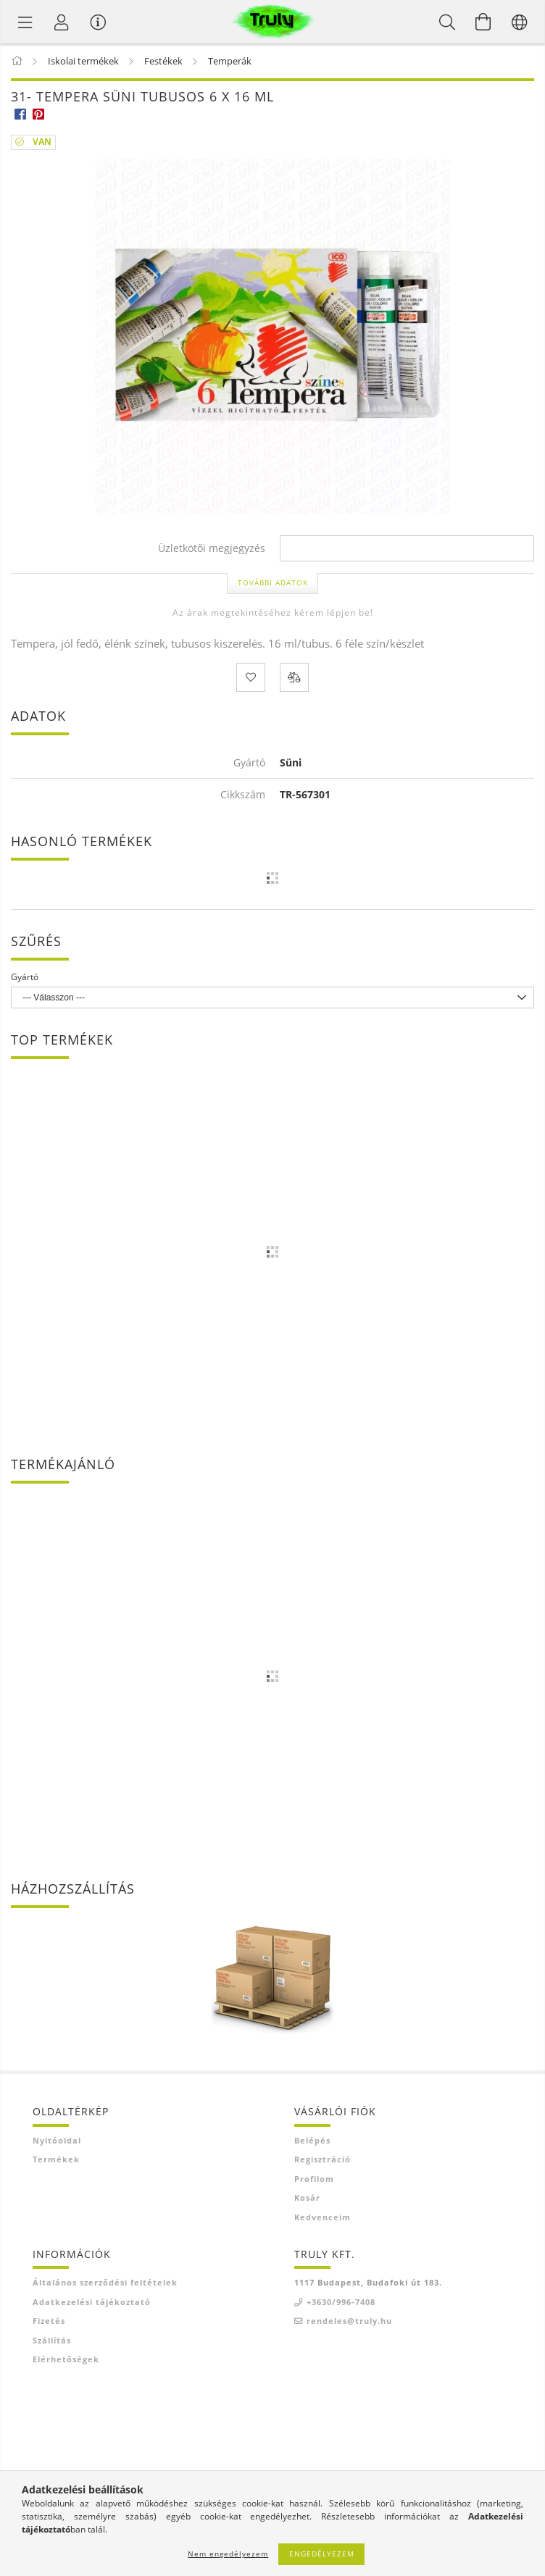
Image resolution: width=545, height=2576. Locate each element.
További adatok (273, 582)
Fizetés (49, 2320)
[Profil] (61, 22)
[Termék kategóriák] (25, 22)
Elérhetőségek (66, 2359)
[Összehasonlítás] (294, 677)
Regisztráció (322, 2159)
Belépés (312, 2140)
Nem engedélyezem (228, 2553)
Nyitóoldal (57, 2140)
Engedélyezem (321, 2553)
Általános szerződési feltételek (105, 2282)
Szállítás (52, 2340)
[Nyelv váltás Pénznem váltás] (519, 22)
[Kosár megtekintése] (483, 22)
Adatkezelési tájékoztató (92, 2301)
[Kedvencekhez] (250, 677)
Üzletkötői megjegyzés (211, 549)
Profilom (314, 2178)
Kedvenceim (322, 2217)
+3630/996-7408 (341, 2301)
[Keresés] (447, 22)
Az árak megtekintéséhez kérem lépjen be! (272, 612)
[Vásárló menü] (97, 22)
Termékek (56, 2159)
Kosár (307, 2197)
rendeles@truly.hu (349, 2320)
